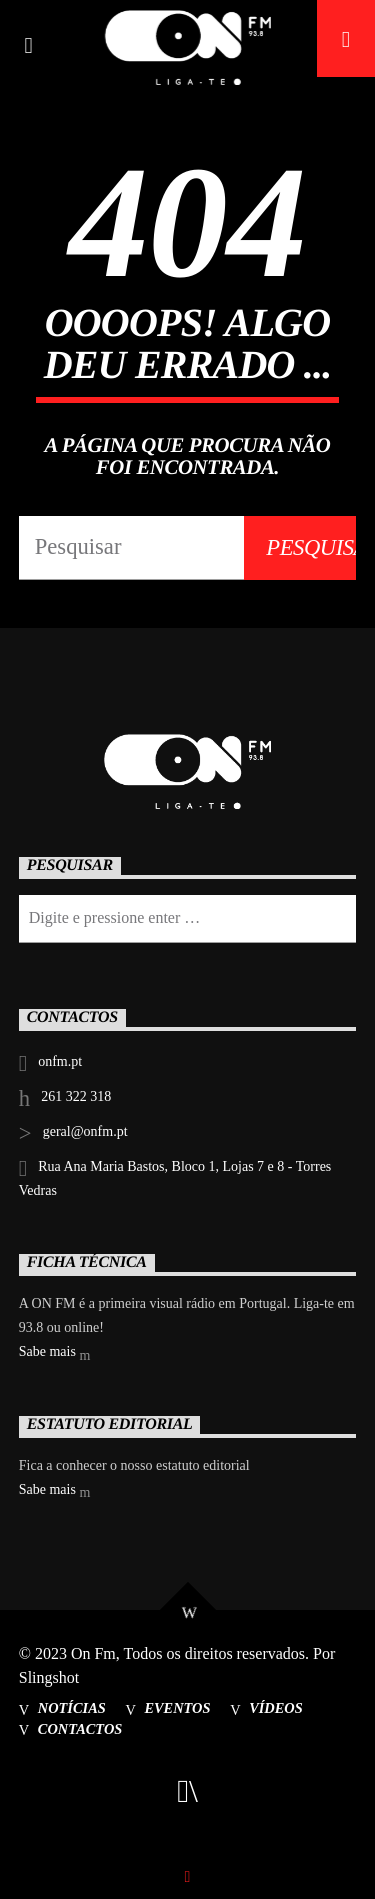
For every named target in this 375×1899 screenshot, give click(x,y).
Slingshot (49, 1677)
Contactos (80, 1729)
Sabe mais (55, 1353)
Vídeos (276, 1708)
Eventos (177, 1708)
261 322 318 (76, 1096)
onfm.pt (60, 1061)
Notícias (72, 1708)
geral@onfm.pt (85, 1131)
